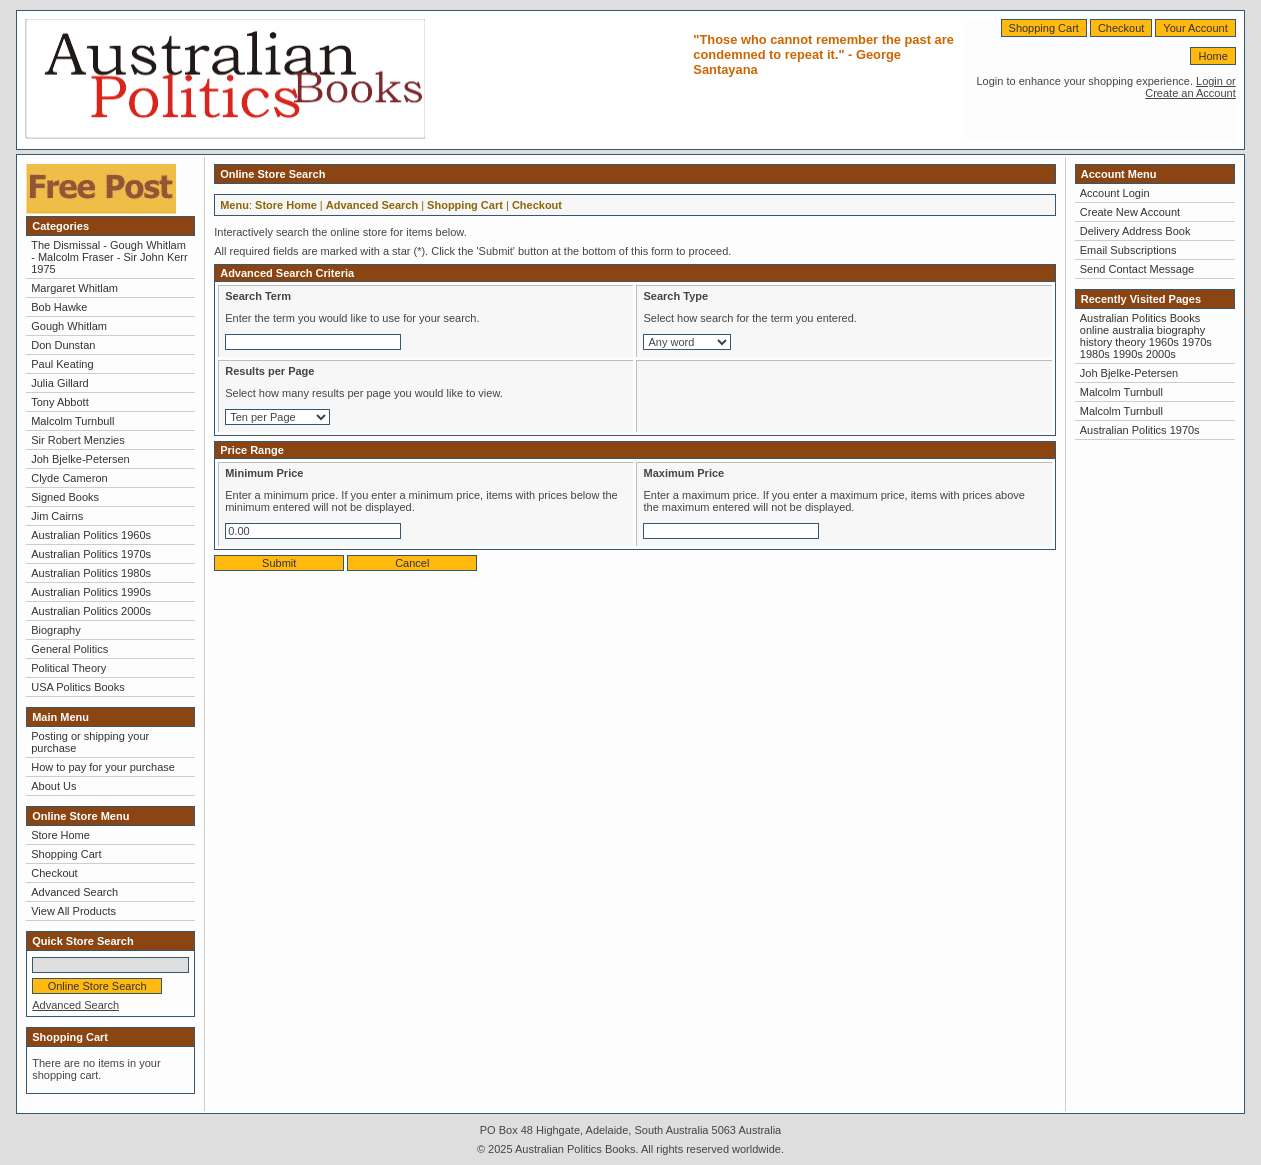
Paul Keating (62, 364)
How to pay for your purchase (103, 767)
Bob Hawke (59, 307)
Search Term (258, 296)
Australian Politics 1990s (91, 592)
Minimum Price (264, 473)
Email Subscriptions (1128, 250)
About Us (53, 786)
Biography (56, 630)
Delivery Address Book (1135, 231)
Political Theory (68, 668)
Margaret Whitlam (74, 288)
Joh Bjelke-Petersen (80, 459)
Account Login (1115, 193)
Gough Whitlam (69, 326)
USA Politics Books (78, 687)
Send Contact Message (1137, 269)
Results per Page (269, 371)
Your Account (1195, 28)
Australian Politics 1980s (91, 573)
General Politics (69, 649)
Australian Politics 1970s (91, 554)
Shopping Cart (1044, 28)
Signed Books (65, 497)
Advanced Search (74, 892)
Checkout (1121, 28)
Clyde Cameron (69, 478)
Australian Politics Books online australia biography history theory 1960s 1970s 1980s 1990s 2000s (1146, 336)
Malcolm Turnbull (72, 421)
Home (1212, 56)
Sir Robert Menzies (78, 440)
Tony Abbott (60, 402)
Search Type (675, 296)
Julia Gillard (59, 383)
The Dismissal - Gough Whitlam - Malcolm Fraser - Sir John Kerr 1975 (109, 257)
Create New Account (1130, 212)
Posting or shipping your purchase (90, 742)
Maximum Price (683, 473)
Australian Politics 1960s (91, 535)
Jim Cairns (57, 516)
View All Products (73, 911)
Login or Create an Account (1190, 87)
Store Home (60, 835)
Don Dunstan (63, 345)
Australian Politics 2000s (91, 611)
